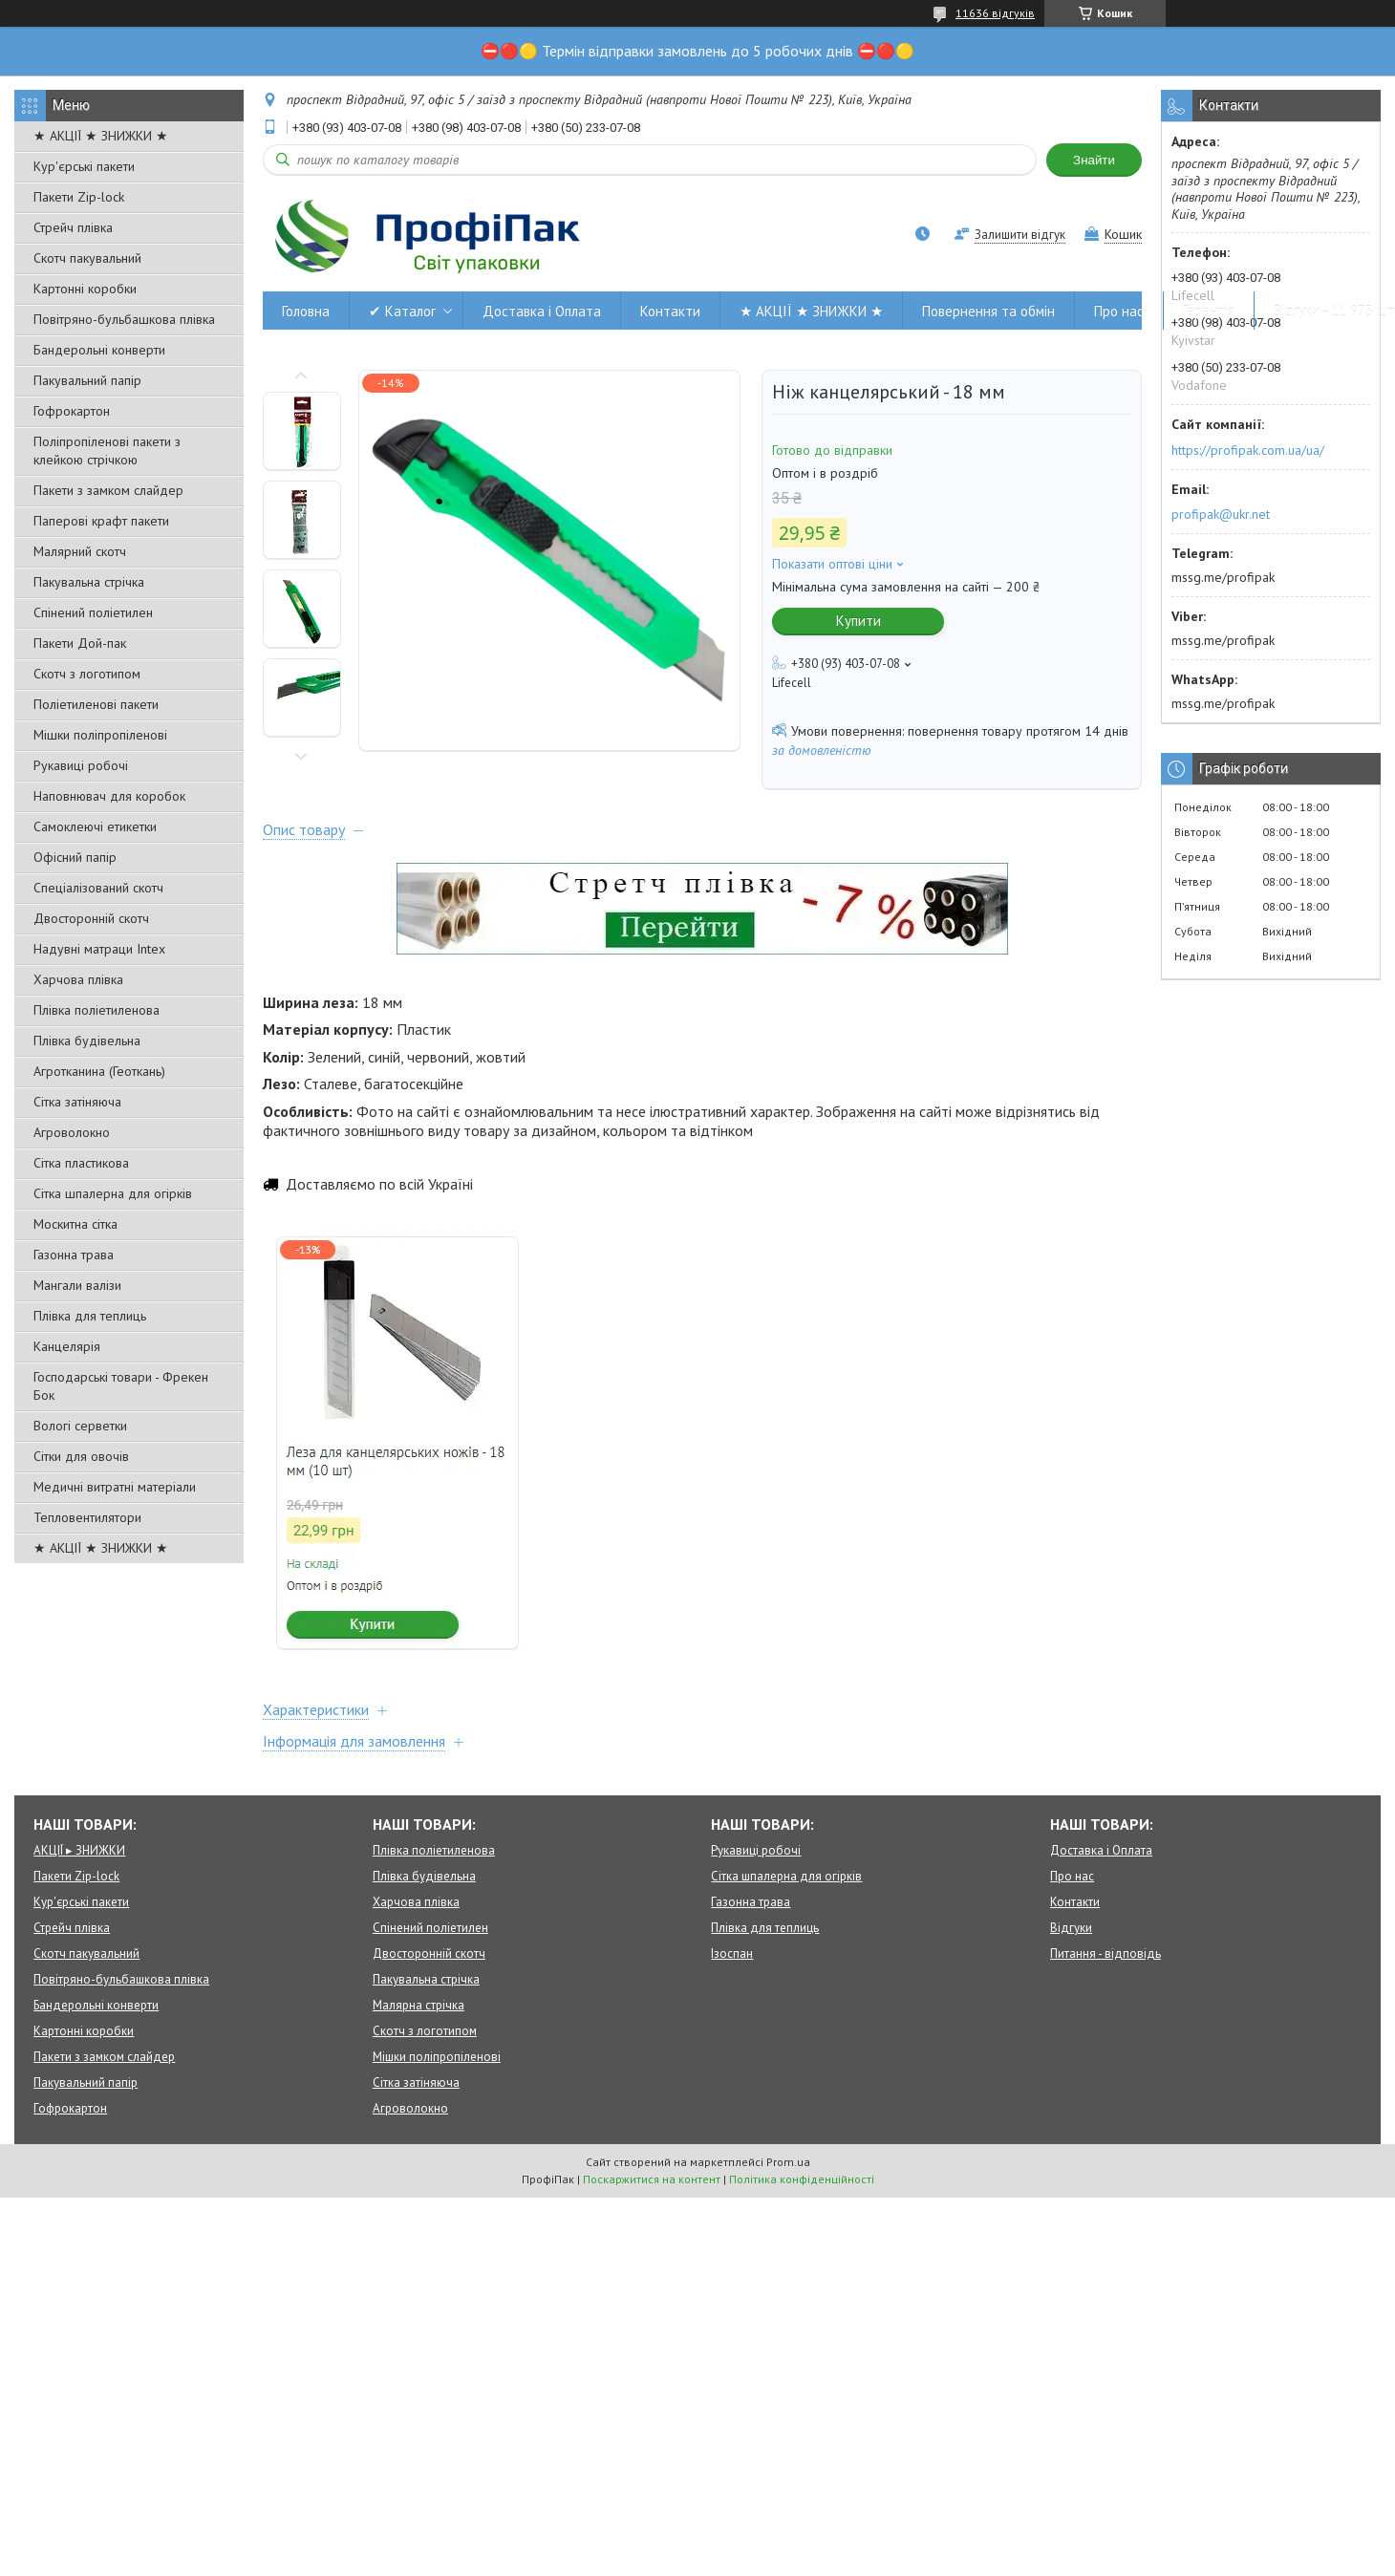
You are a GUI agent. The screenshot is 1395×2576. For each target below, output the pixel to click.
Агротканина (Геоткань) (99, 1071)
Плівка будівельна (86, 1040)
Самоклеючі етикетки (95, 826)
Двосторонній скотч (91, 918)
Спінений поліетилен (93, 612)
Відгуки (1071, 1928)
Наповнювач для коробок (109, 796)
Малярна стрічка (418, 2005)
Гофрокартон (71, 410)
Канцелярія (66, 1346)
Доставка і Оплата (542, 311)
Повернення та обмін (988, 311)
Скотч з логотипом (86, 673)
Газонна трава (73, 1254)
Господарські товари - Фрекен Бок (120, 1386)
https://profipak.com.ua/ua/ (1247, 450)
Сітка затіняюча (77, 1101)
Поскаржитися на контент (651, 2179)
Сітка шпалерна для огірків (112, 1193)
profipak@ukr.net (1220, 514)
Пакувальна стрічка (88, 581)
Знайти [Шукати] (1094, 160)
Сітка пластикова (81, 1162)
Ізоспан (732, 1953)
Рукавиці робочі (80, 765)
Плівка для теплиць (89, 1315)
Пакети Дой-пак (79, 643)
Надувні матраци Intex (99, 948)
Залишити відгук (1020, 234)
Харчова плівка (78, 979)
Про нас (1119, 311)
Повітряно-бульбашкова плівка (124, 319)
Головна (306, 311)
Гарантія (1208, 311)
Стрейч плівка (73, 227)
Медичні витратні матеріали (114, 1486)
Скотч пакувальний (87, 258)
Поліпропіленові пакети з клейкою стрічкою (107, 450)
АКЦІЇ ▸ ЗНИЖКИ (79, 1850)
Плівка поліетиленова (96, 1010)
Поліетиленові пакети (96, 704)
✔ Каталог (402, 311)
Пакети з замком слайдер (108, 490)
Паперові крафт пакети (101, 520)
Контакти (670, 311)
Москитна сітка (75, 1224)
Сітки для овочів (81, 1456)
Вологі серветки (80, 1425)
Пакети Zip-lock (78, 196)
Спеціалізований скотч (98, 887)
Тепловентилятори (87, 1517)
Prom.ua (788, 2162)
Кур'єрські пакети (84, 166)
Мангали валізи (77, 1285)
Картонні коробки (85, 288)
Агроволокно (71, 1132)
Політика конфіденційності (801, 2179)
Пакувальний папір (87, 380)
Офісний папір (75, 857)
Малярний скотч (79, 551)
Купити (858, 621)
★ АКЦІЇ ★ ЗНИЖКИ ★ (100, 135)
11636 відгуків (995, 13)
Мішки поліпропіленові (100, 734)
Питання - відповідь (1105, 1953)
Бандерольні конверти (99, 349)
